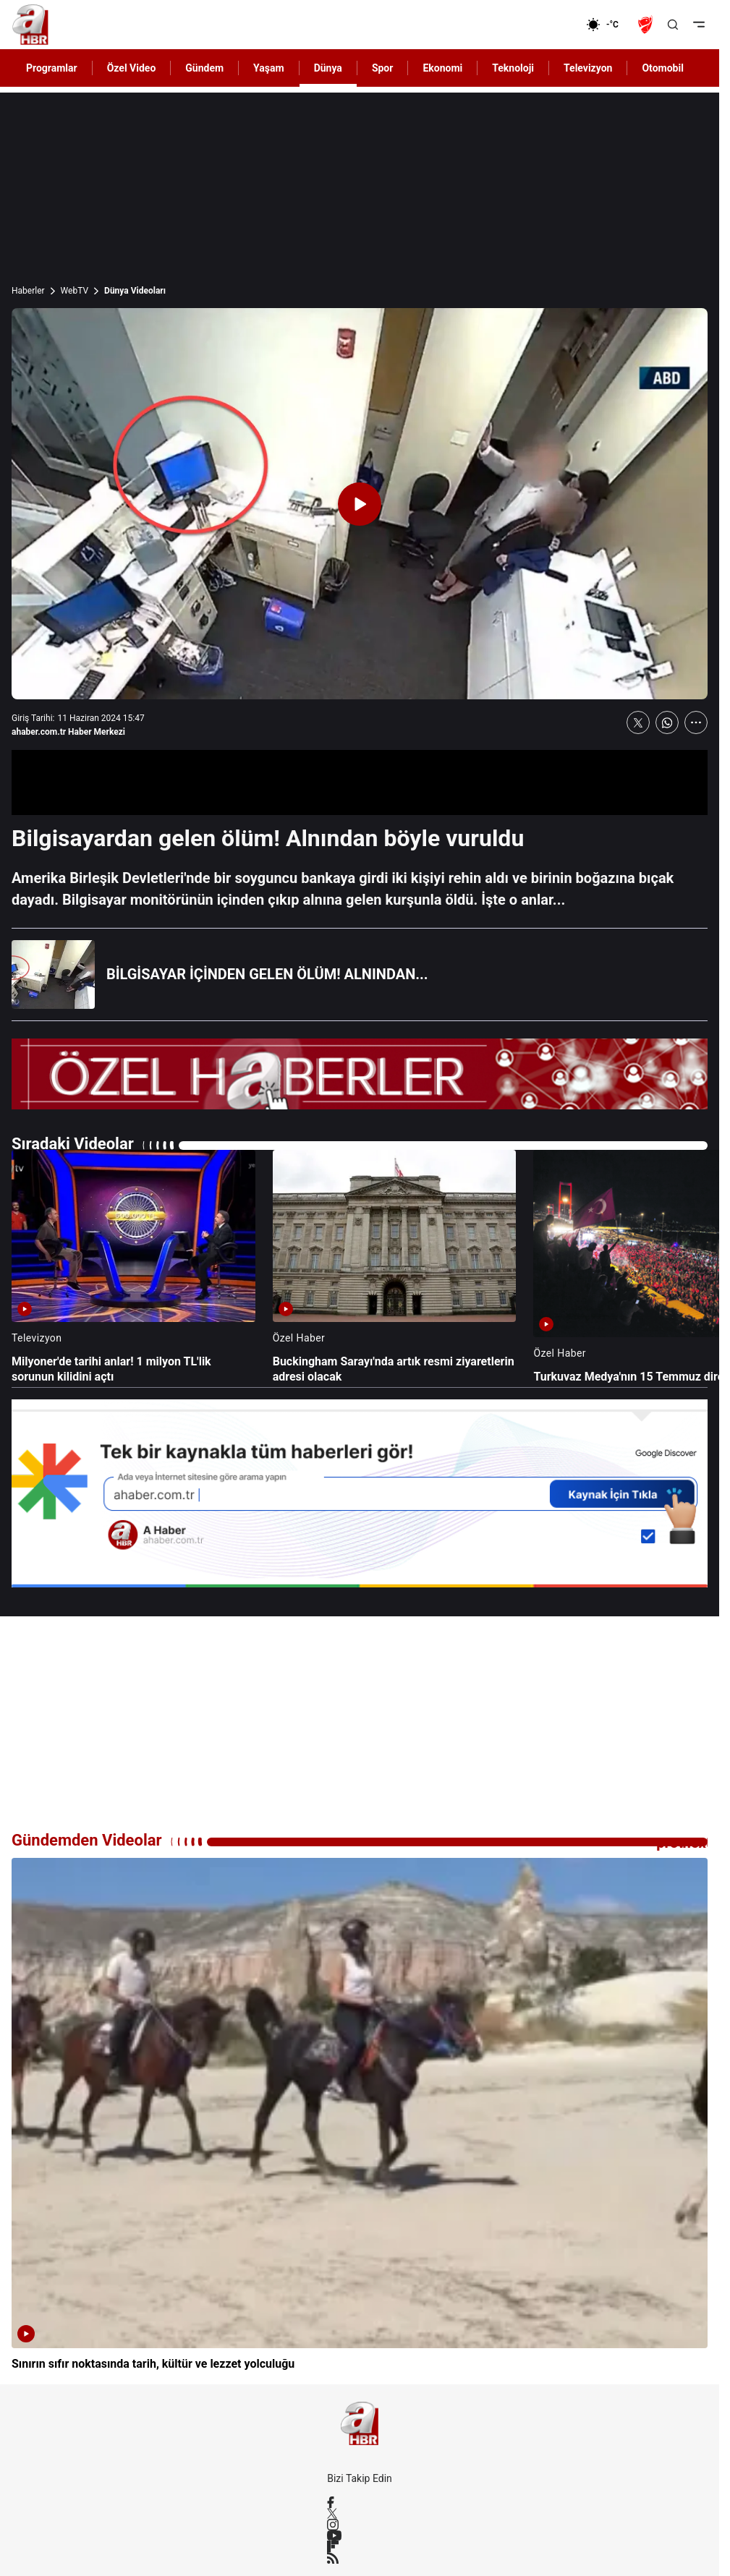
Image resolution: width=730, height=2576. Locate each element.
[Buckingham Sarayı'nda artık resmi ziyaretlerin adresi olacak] (395, 1267)
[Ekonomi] (539, 24)
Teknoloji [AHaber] (513, 68)
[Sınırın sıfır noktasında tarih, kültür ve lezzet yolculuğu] (360, 2115)
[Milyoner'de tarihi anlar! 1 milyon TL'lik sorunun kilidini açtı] (133, 1267)
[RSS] (359, 2558)
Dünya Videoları (135, 291)
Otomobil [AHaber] (662, 68)
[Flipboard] (359, 2546)
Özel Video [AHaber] (131, 68)
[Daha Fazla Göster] (696, 722)
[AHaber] (607, 24)
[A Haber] (30, 24)
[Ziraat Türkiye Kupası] (646, 24)
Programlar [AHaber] (51, 68)
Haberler (28, 291)
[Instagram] (359, 2524)
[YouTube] (359, 2535)
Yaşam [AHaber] (268, 68)
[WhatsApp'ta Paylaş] (667, 722)
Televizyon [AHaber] (588, 68)
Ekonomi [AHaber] (442, 68)
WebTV (74, 291)
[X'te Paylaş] (638, 722)
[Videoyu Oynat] (359, 504)
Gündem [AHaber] (204, 68)
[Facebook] (359, 2502)
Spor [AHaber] (383, 68)
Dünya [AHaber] (328, 68)
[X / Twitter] (359, 2513)
